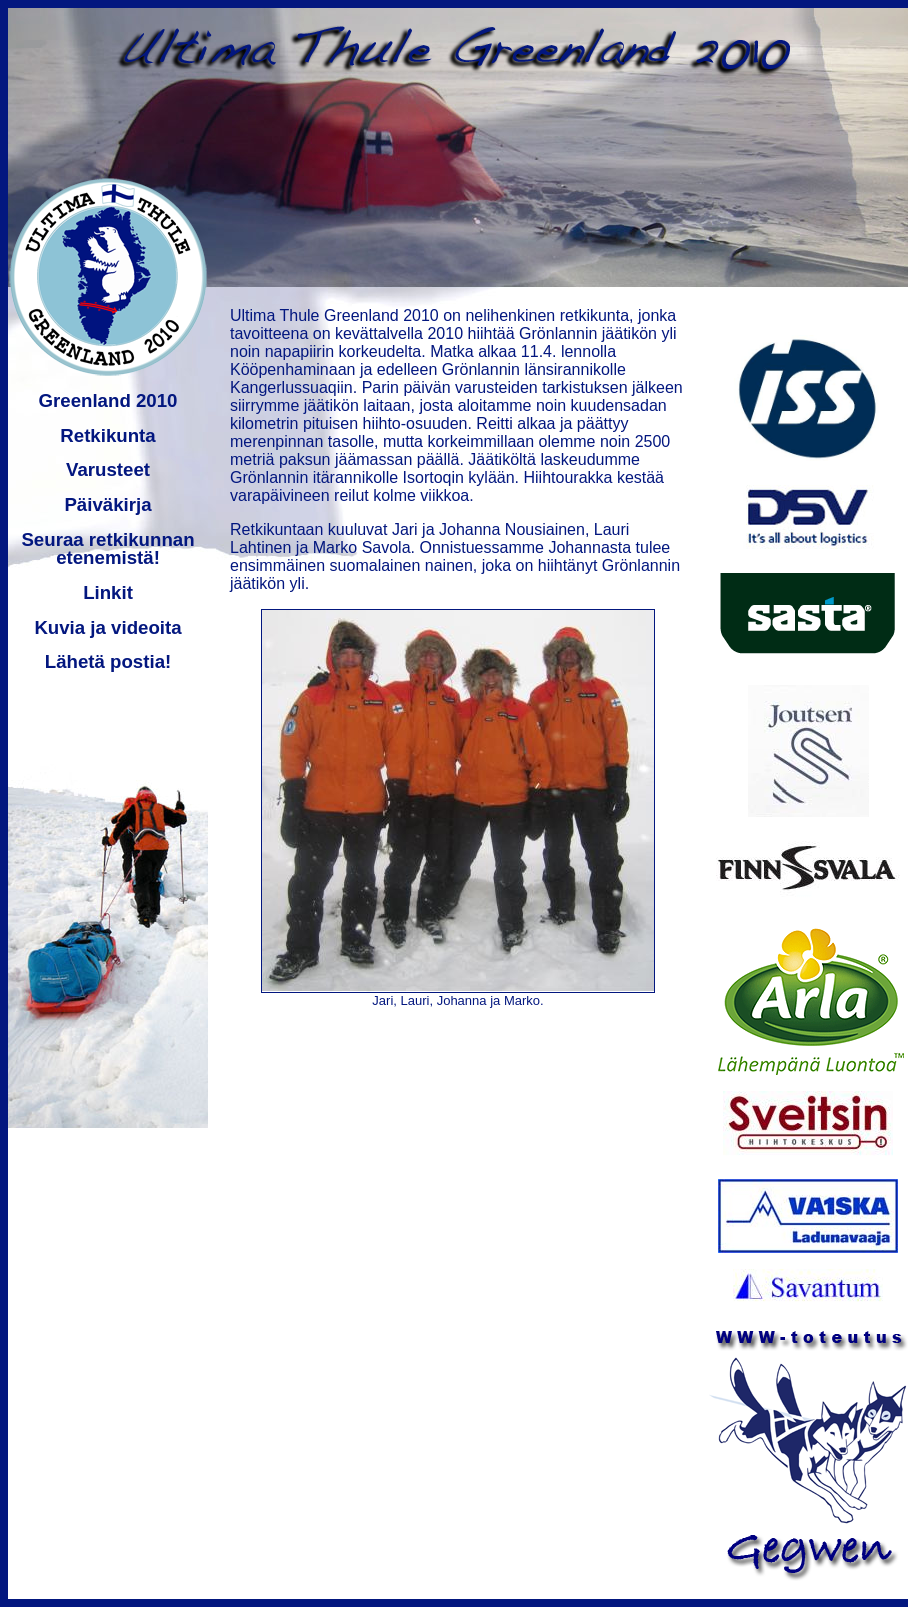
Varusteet (108, 469)
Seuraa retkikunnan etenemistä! (107, 549)
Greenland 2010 (108, 400)
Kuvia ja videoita (107, 627)
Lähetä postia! (108, 661)
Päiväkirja (107, 504)
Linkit (108, 592)
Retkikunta (107, 435)
